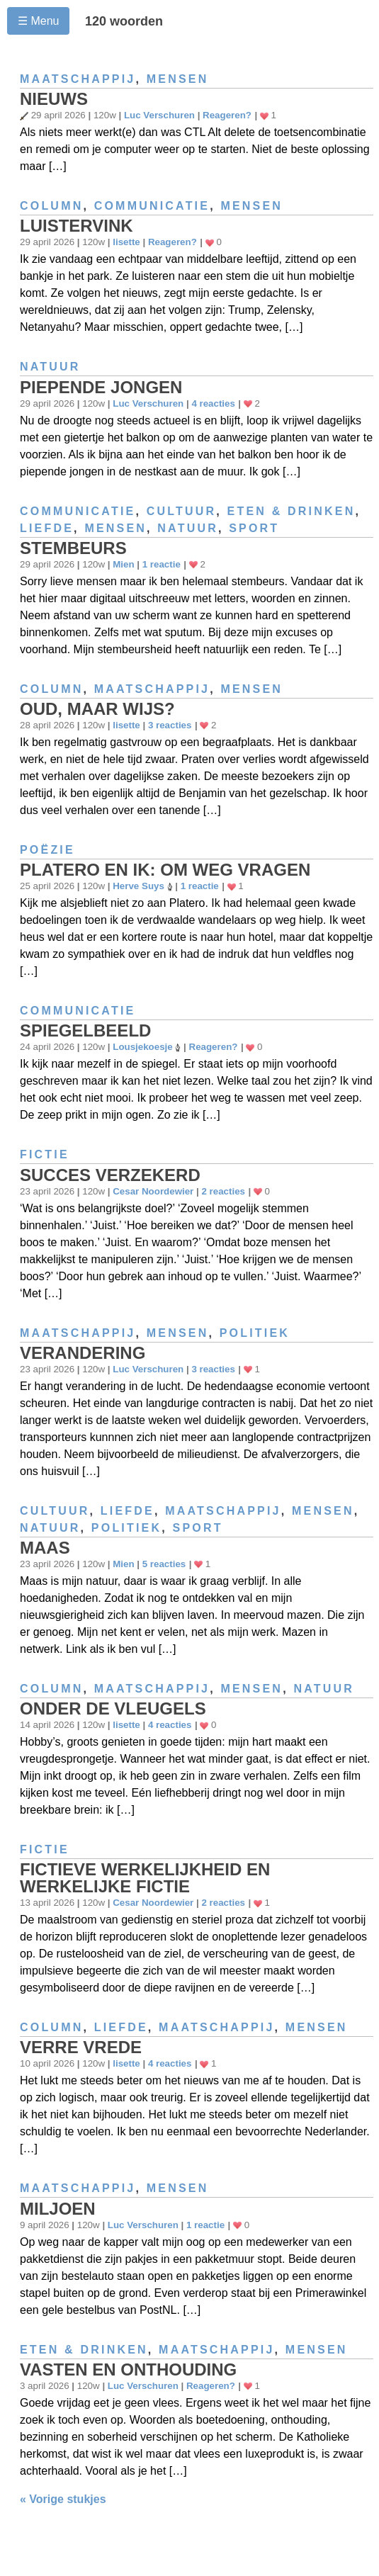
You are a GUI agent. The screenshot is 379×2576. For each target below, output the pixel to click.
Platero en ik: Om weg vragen (165, 869)
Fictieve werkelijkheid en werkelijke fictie (145, 1878)
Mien (123, 564)
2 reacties (223, 1191)
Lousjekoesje (142, 1046)
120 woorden (124, 21)
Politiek (255, 1333)
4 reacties (213, 403)
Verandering (82, 1352)
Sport (254, 528)
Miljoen (58, 2208)
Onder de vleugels (113, 1708)
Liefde (47, 528)
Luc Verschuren (159, 115)
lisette (126, 242)
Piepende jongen (101, 387)
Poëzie (47, 850)
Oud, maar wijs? (97, 708)
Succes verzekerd (110, 1175)
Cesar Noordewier (153, 1191)
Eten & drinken (291, 511)
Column (51, 206)
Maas (45, 1547)
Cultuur (182, 511)
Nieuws (54, 98)
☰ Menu (38, 21)
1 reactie (161, 564)
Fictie (44, 1154)
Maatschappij (77, 79)
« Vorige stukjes (63, 2499)
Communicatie (152, 206)
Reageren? (227, 115)
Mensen (178, 79)
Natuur (50, 367)
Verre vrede (81, 2047)
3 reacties (170, 725)
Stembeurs (73, 548)
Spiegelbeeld (85, 1030)
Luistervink (76, 225)
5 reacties (164, 1564)
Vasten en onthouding (128, 2369)
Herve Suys (138, 886)
